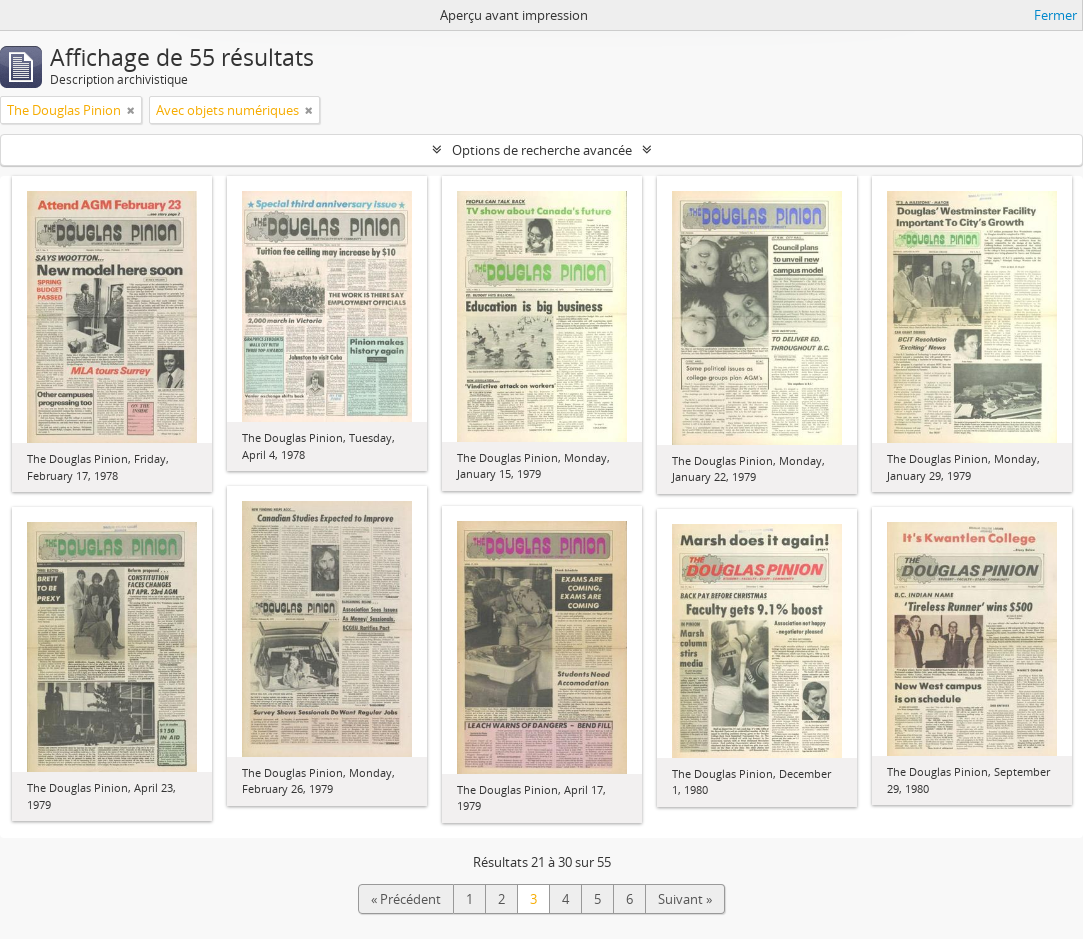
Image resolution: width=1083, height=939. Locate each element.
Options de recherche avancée (542, 150)
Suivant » (685, 899)
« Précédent (406, 899)
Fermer (1055, 15)
